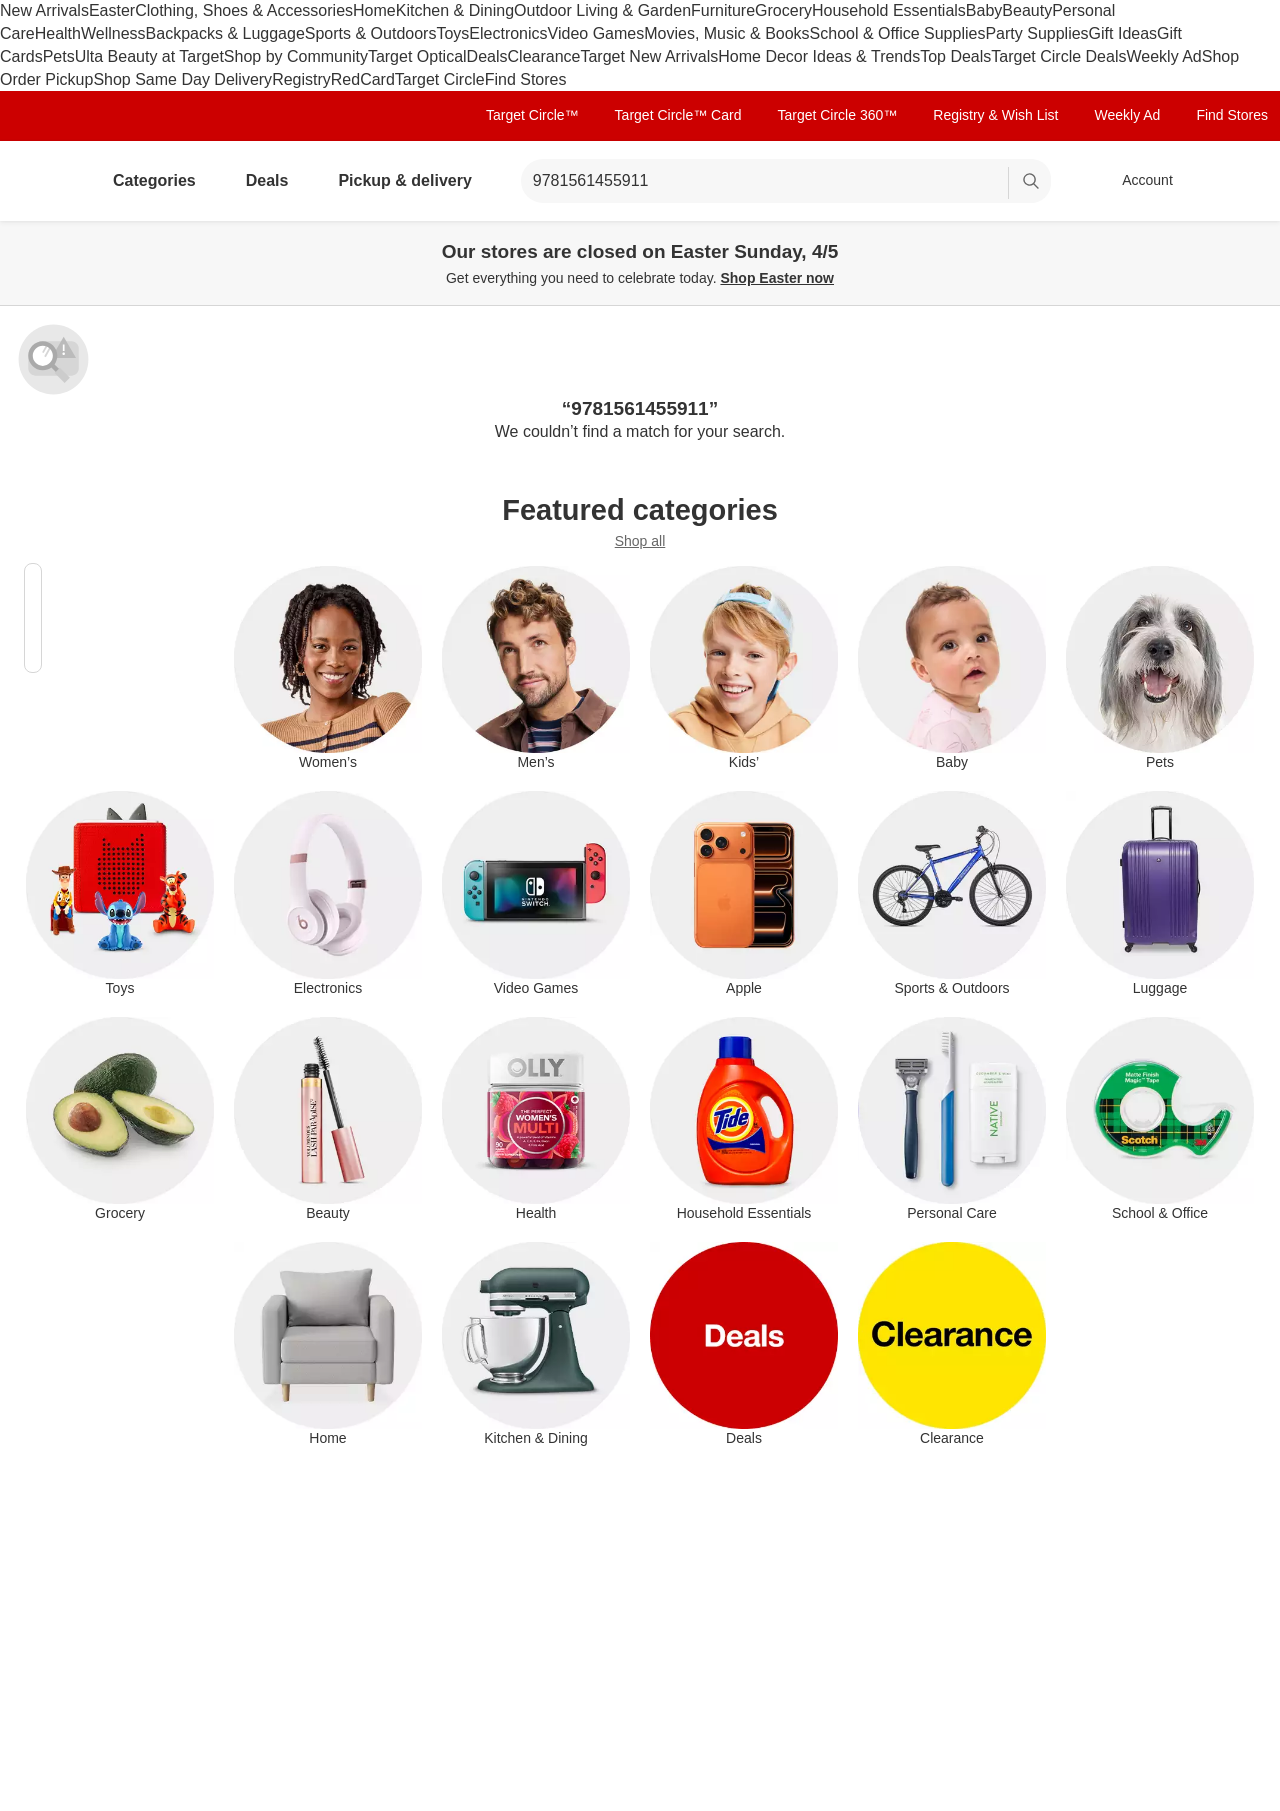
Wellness (113, 33)
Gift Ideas (1123, 33)
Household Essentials (889, 10)
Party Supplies (1036, 33)
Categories (162, 180)
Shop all (640, 541)
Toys (452, 33)
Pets (59, 56)
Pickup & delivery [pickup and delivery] (412, 180)
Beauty (1027, 10)
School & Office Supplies (898, 33)
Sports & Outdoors (371, 33)
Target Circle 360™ (837, 115)
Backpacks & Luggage (225, 33)
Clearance (544, 56)
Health (58, 33)
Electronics (508, 33)
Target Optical (417, 56)
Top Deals (955, 56)
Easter (112, 10)
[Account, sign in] (1137, 181)
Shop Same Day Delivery (182, 79)
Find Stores (526, 79)
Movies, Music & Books (726, 33)
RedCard (363, 79)
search (1032, 182)
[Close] (1252, 244)
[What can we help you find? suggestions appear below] (786, 181)
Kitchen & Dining (455, 10)
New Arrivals (44, 10)
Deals (487, 56)
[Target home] (44, 181)
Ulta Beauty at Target (149, 56)
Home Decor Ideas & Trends (819, 56)
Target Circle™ (532, 115)
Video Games (596, 33)
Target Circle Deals (1058, 56)
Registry (301, 79)
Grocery (783, 10)
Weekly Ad (1163, 56)
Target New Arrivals (649, 56)
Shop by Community (296, 56)
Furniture (723, 10)
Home (374, 10)
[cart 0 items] (1238, 181)
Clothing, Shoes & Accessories (244, 10)
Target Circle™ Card (678, 115)
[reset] (992, 183)
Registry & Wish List (995, 115)
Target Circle (440, 79)
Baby (984, 10)
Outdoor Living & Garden (602, 10)
